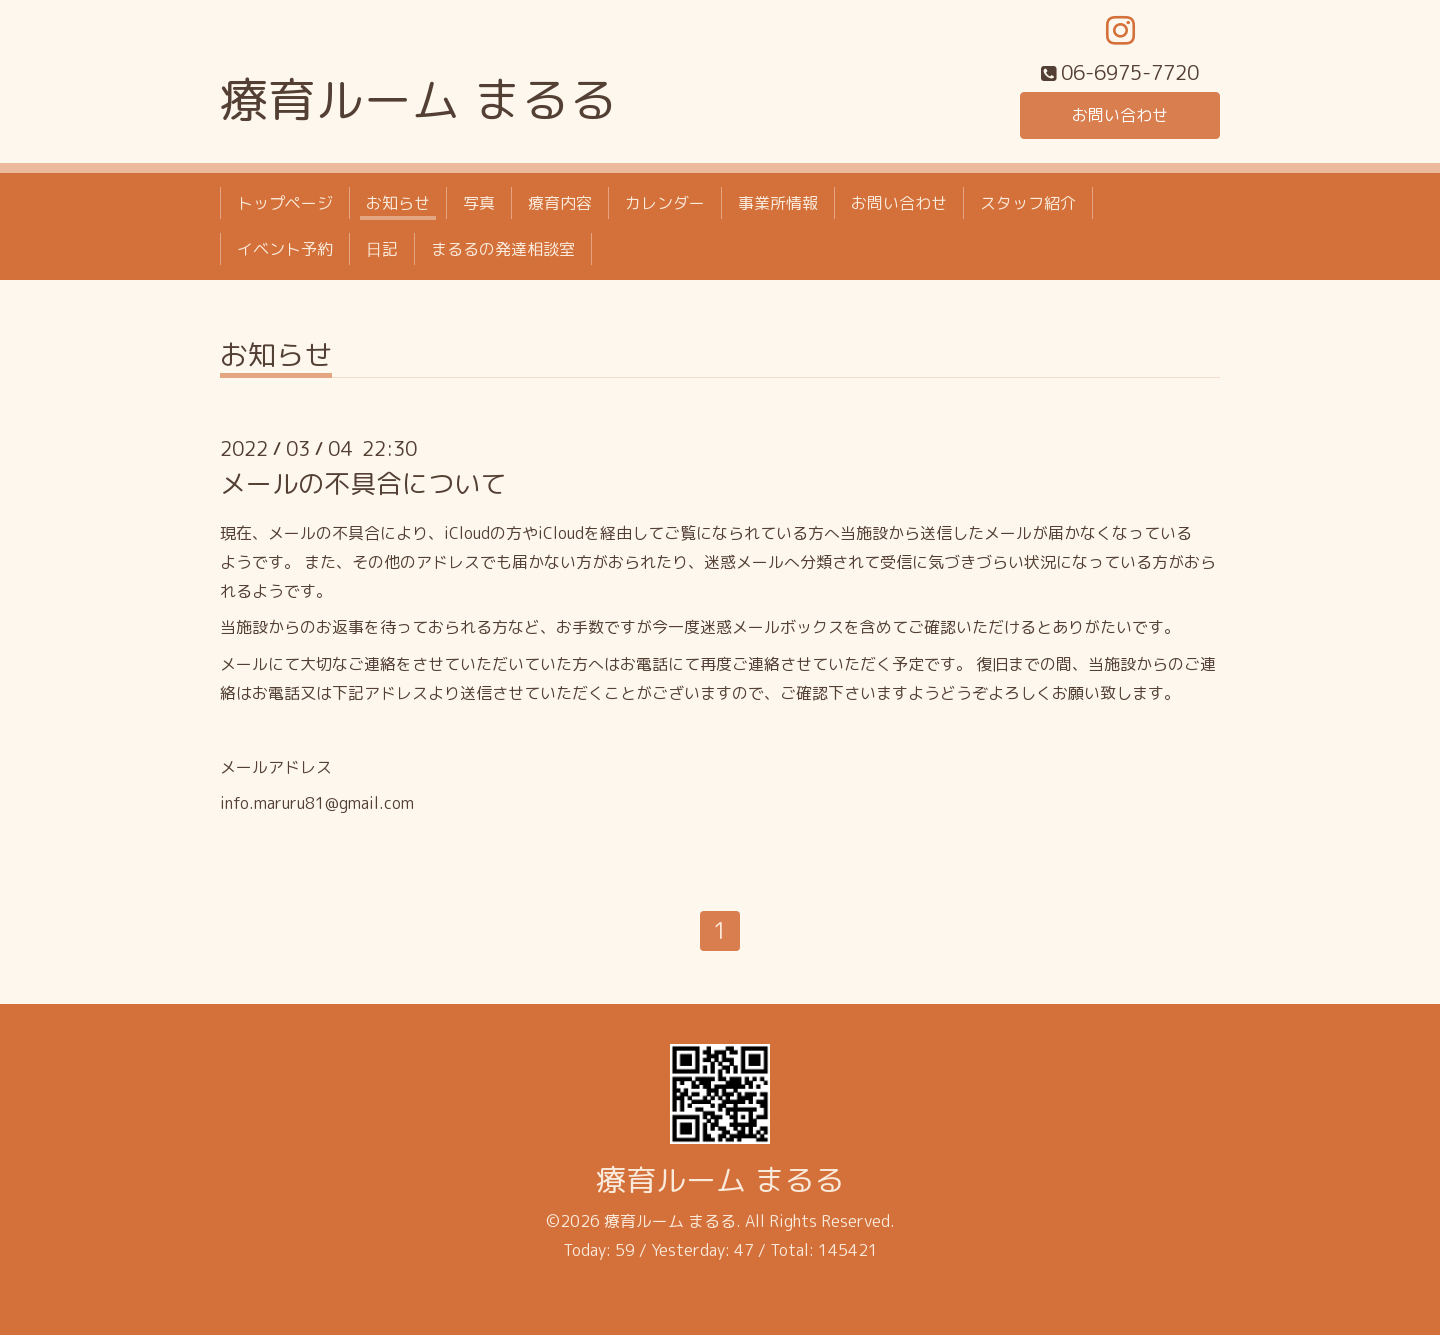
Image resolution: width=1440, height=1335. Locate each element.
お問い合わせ (1120, 115)
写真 (479, 203)
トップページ (285, 203)
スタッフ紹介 (1028, 203)
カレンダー (665, 203)
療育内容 (560, 203)
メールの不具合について (363, 483)
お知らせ (398, 203)
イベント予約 (285, 249)
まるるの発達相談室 (503, 249)
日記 (382, 249)
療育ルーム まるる (418, 99)
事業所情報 (778, 203)
